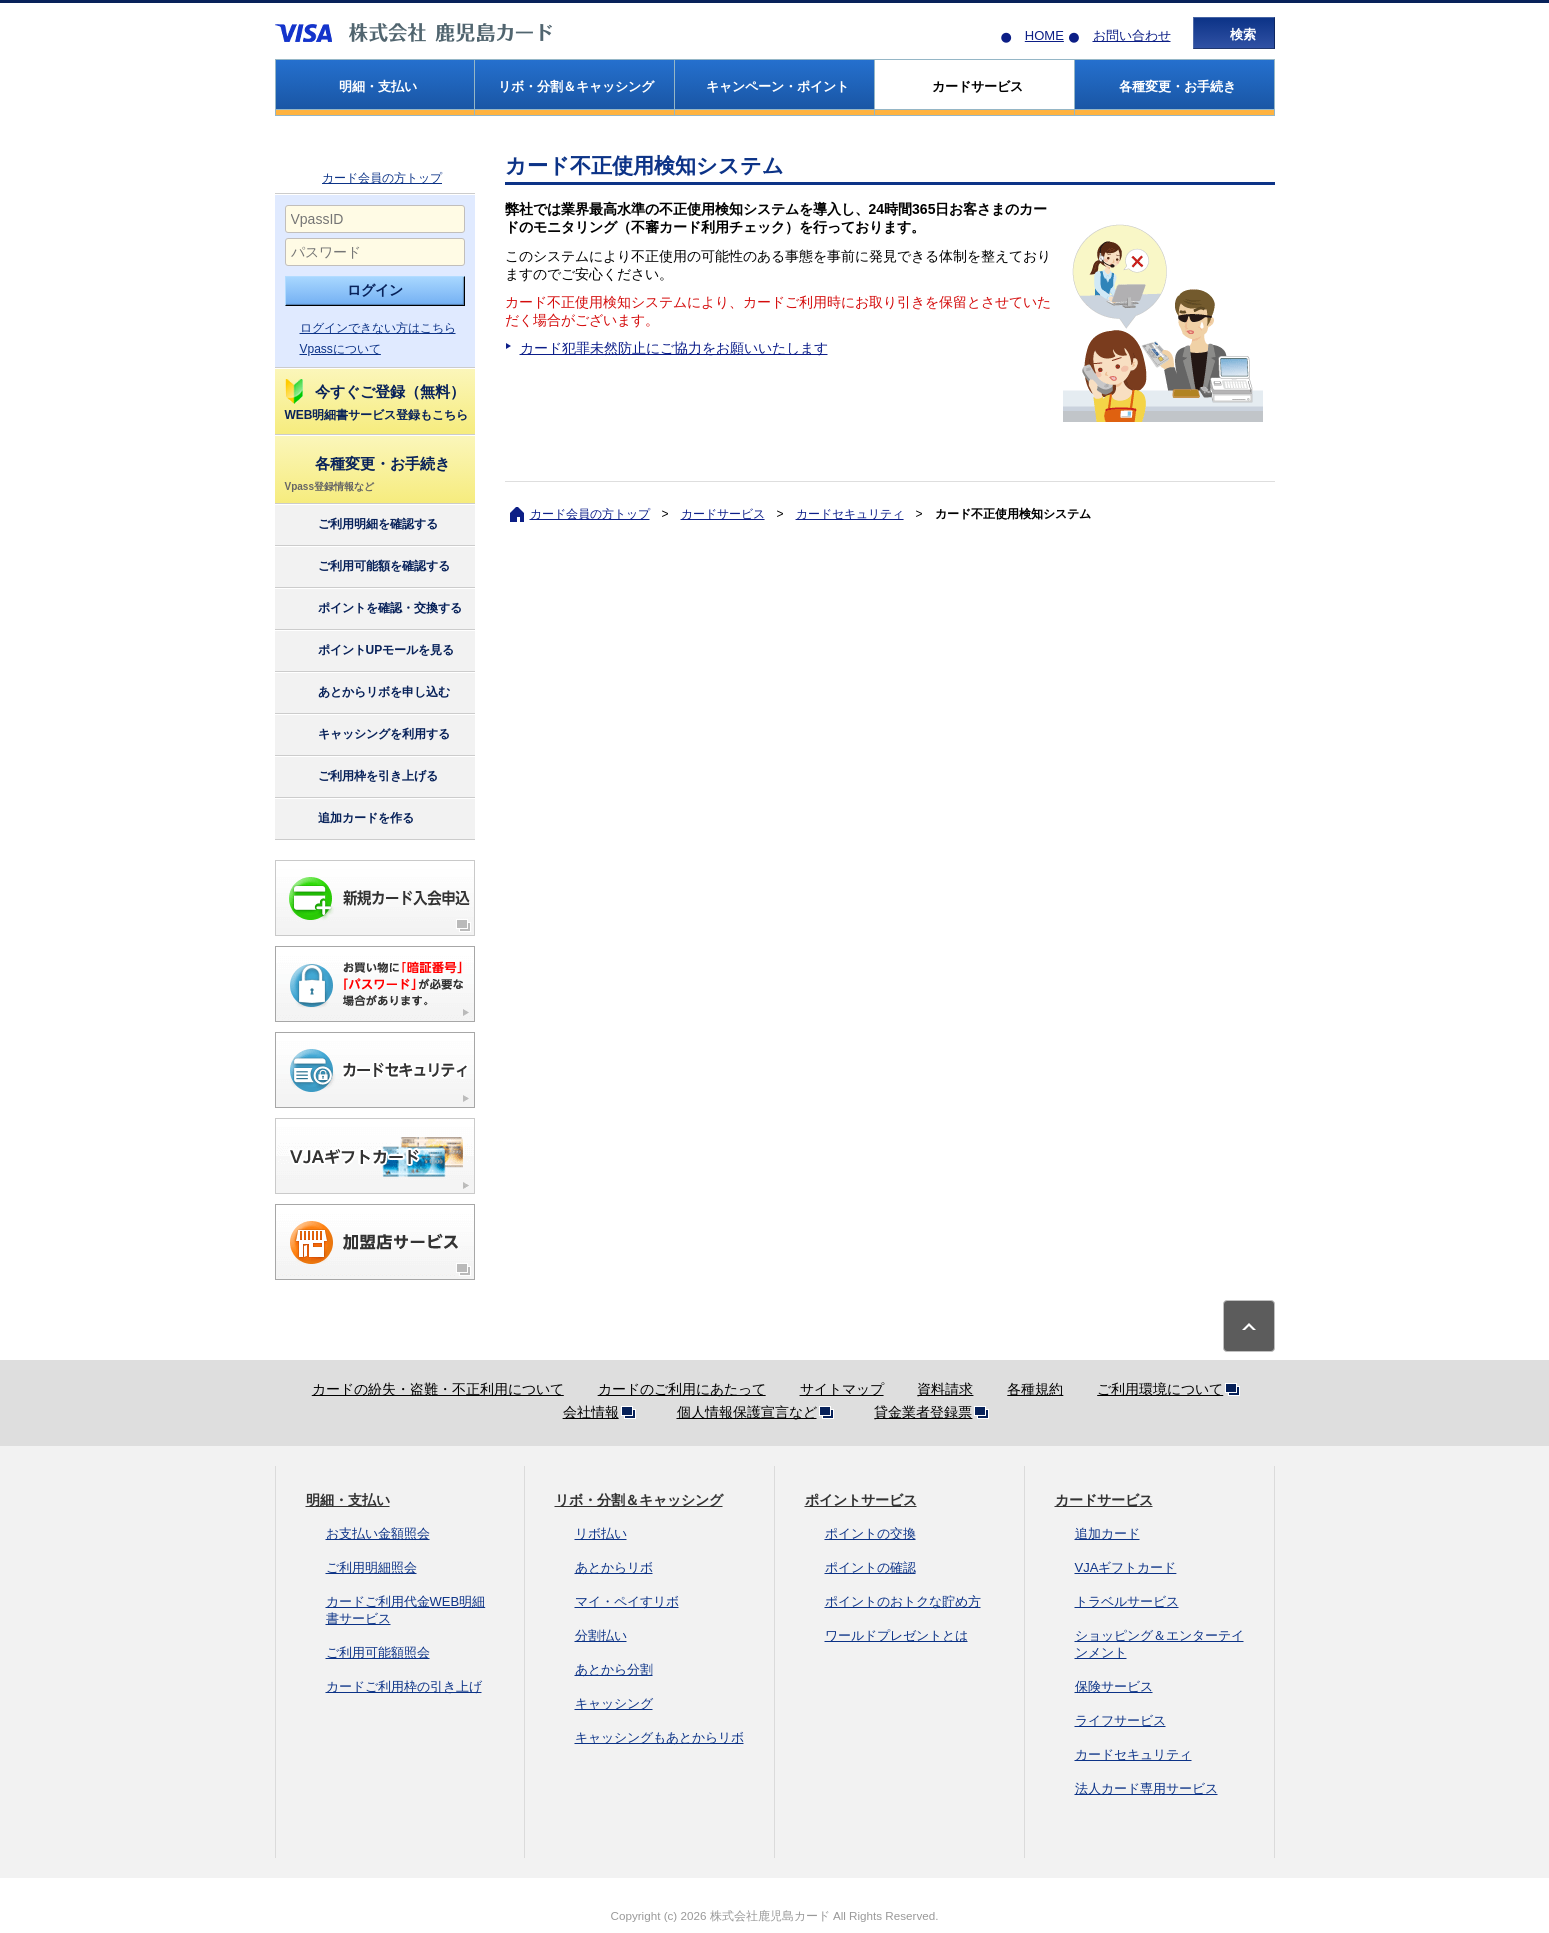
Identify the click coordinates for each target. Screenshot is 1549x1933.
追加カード (1107, 1533)
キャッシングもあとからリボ (659, 1737)
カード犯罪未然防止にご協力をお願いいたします (674, 348)
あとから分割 (614, 1669)
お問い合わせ (1132, 35)
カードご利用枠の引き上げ (404, 1686)
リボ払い (601, 1533)
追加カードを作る (348, 819)
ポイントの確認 (870, 1567)
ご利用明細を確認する (360, 525)
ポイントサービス (861, 1500)
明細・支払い (348, 1500)
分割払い (601, 1635)
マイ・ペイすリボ (627, 1601)
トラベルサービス (1127, 1601)
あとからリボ (614, 1567)
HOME (1044, 35)
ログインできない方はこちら (378, 328)
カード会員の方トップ (382, 178)
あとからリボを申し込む (366, 693)
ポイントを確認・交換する (372, 609)
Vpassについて (340, 349)
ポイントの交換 (870, 1533)
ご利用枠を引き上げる (360, 777)
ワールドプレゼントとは (896, 1635)
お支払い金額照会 (378, 1533)
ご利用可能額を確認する (366, 567)
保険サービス (1114, 1686)
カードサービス (723, 514)
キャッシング (614, 1703)
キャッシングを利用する (366, 735)
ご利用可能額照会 (378, 1652)
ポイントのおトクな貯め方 (903, 1601)
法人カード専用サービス (1146, 1788)
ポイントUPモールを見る (369, 651)
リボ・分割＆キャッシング (639, 1500)
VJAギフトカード (1126, 1567)
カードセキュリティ (850, 514)
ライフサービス (1120, 1720)
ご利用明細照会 (371, 1567)
